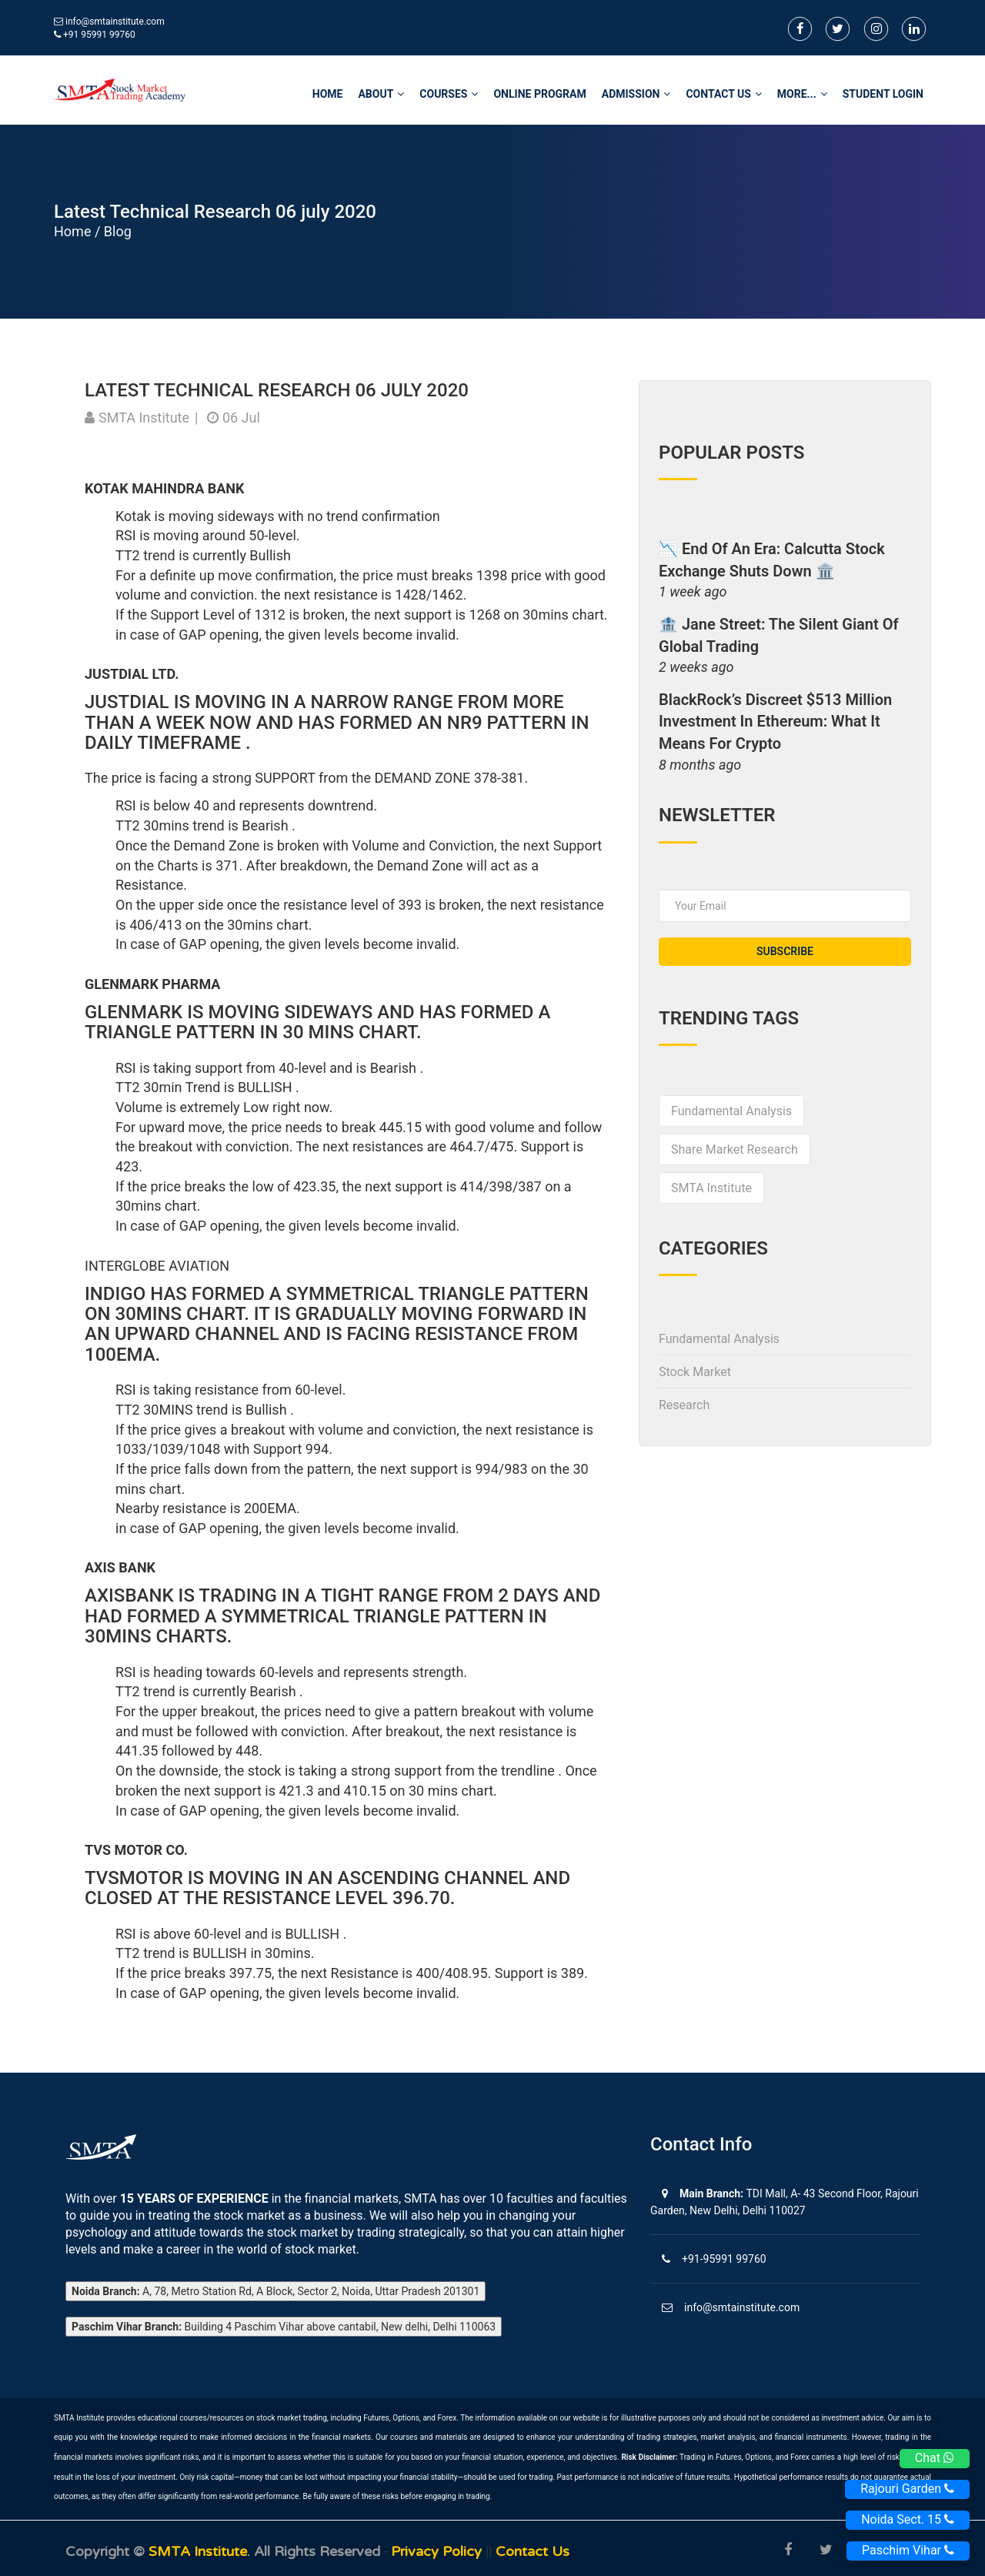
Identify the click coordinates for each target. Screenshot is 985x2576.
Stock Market (695, 1372)
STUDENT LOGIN (883, 94)
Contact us (532, 2551)
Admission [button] (636, 94)
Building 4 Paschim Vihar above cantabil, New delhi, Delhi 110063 (284, 2326)
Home (72, 231)
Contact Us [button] (723, 94)
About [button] (381, 94)
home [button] (327, 94)
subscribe (784, 951)
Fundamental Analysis (731, 1111)
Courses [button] (448, 94)
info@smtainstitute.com (115, 21)
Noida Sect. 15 (907, 2519)
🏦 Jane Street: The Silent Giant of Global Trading (779, 635)
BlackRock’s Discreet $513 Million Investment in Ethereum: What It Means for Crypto (775, 721)
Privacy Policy (438, 2551)
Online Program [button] (539, 94)
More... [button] (802, 94)
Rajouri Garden (907, 2488)
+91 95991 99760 (94, 34)
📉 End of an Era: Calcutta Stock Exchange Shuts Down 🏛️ (772, 560)
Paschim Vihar (908, 2550)
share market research (734, 1149)
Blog (118, 231)
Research (684, 1405)
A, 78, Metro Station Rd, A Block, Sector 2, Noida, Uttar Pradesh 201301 (275, 2291)
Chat (934, 2458)
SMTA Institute (711, 1188)
